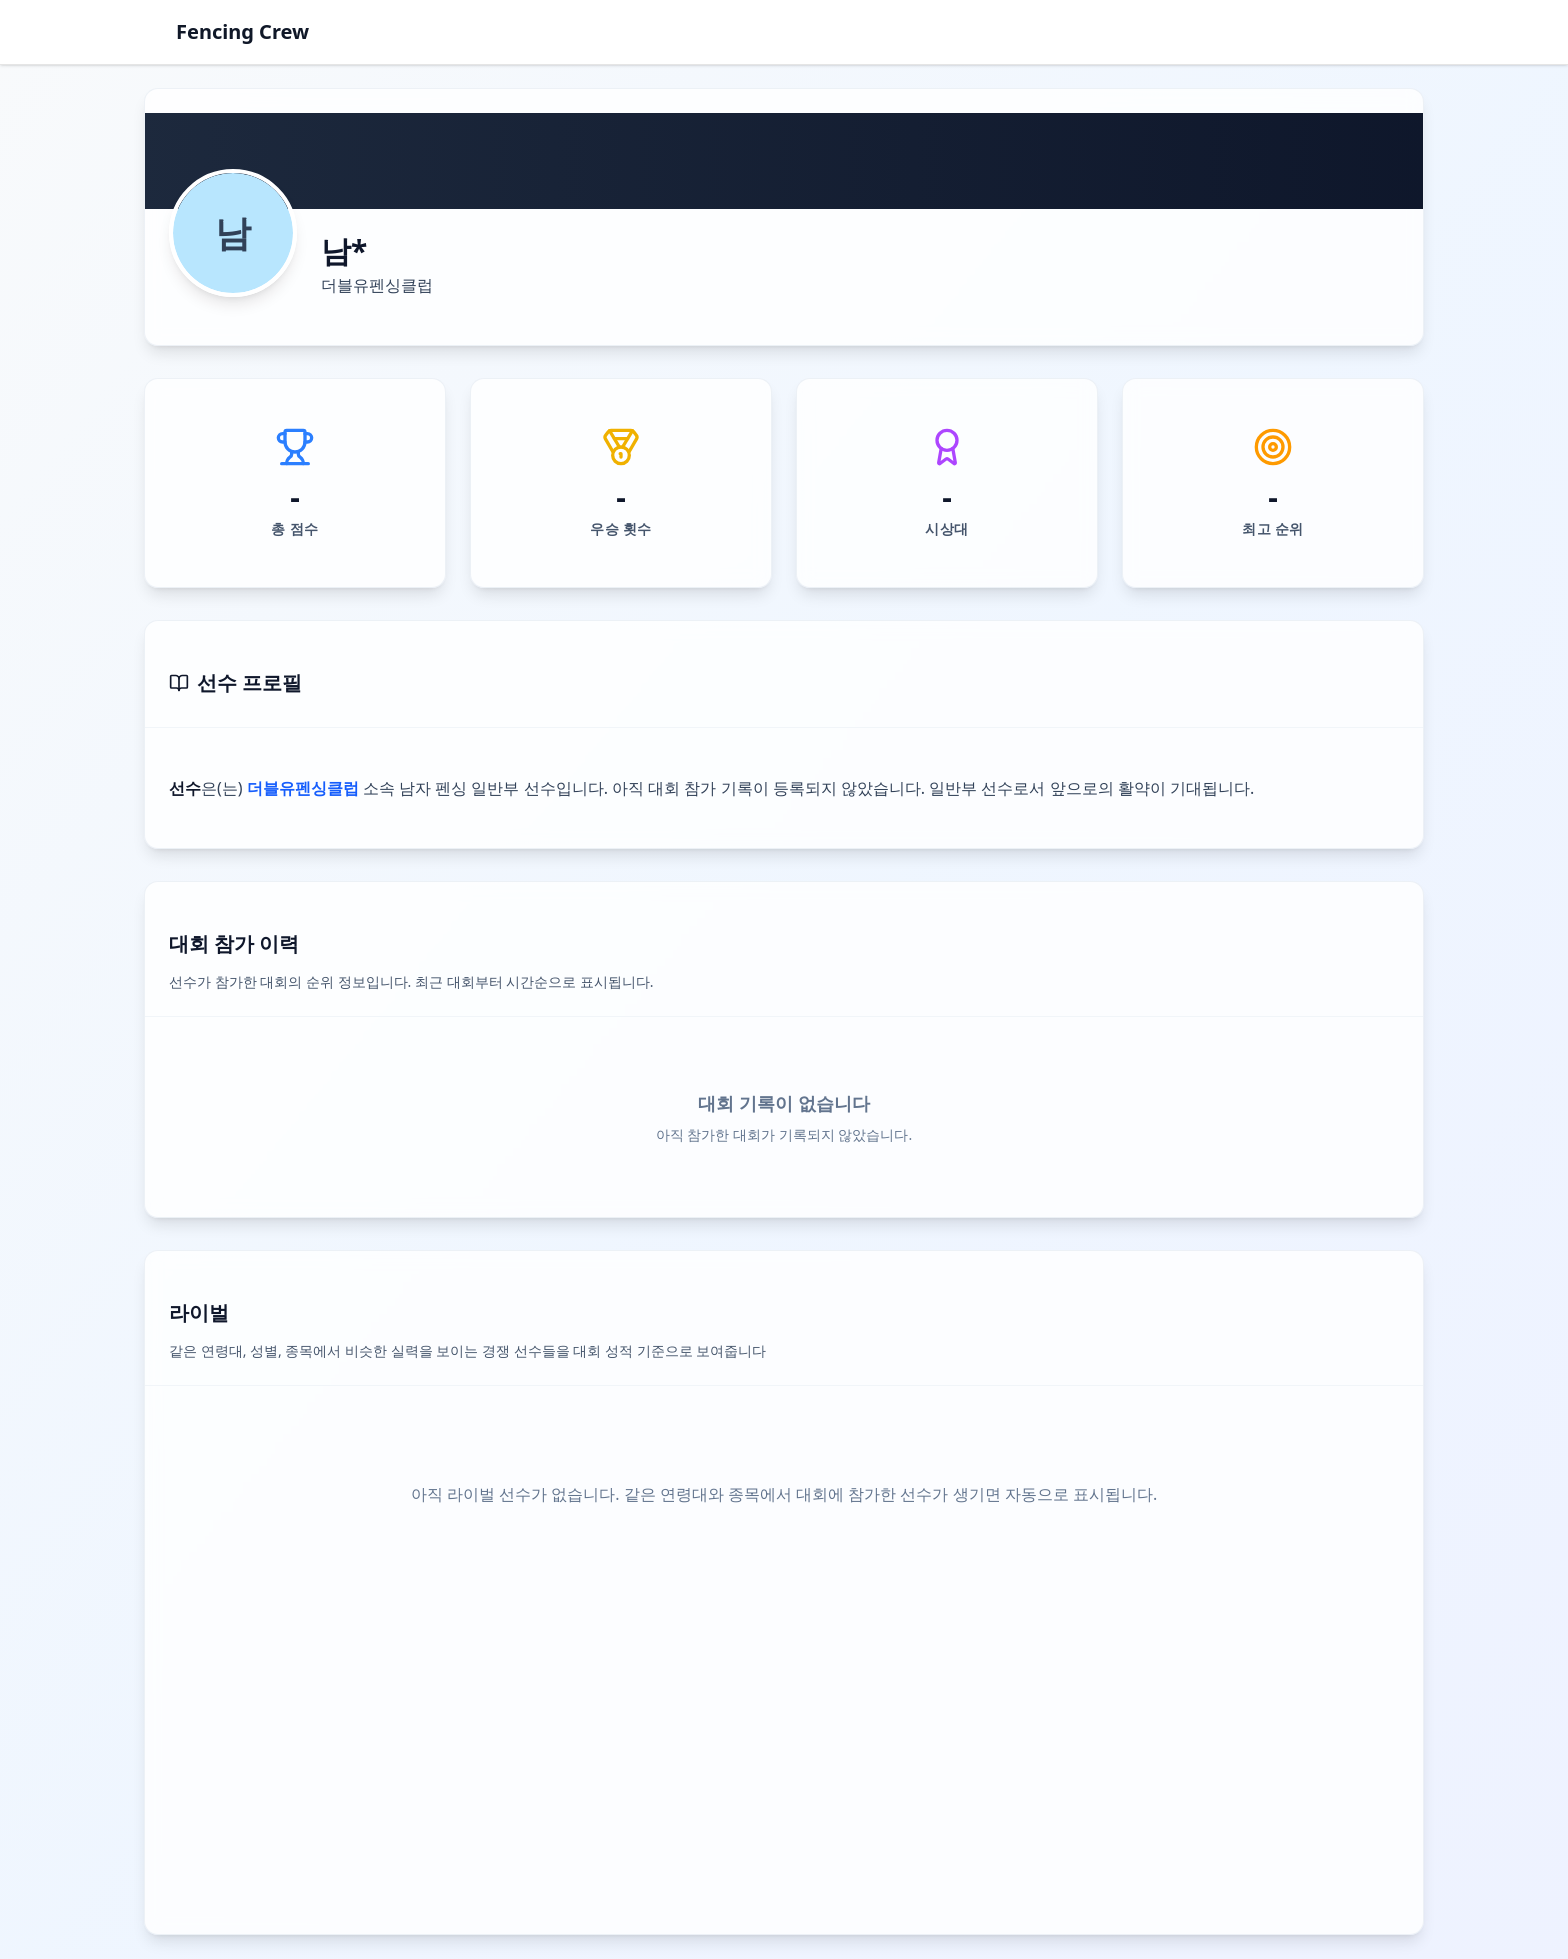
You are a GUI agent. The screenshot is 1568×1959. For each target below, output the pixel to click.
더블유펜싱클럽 (377, 285)
